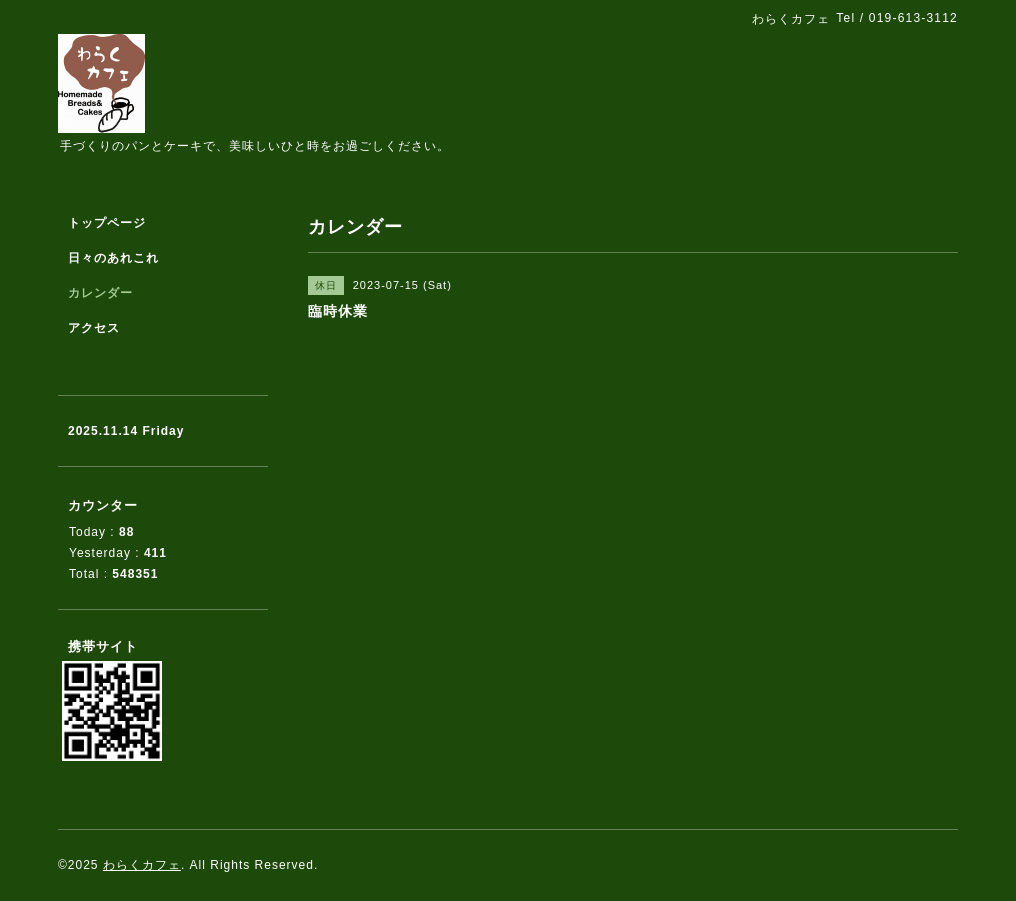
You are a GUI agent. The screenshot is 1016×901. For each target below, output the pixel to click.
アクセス (94, 328)
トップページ (107, 223)
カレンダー (100, 293)
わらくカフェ (142, 865)
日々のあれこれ (113, 258)
